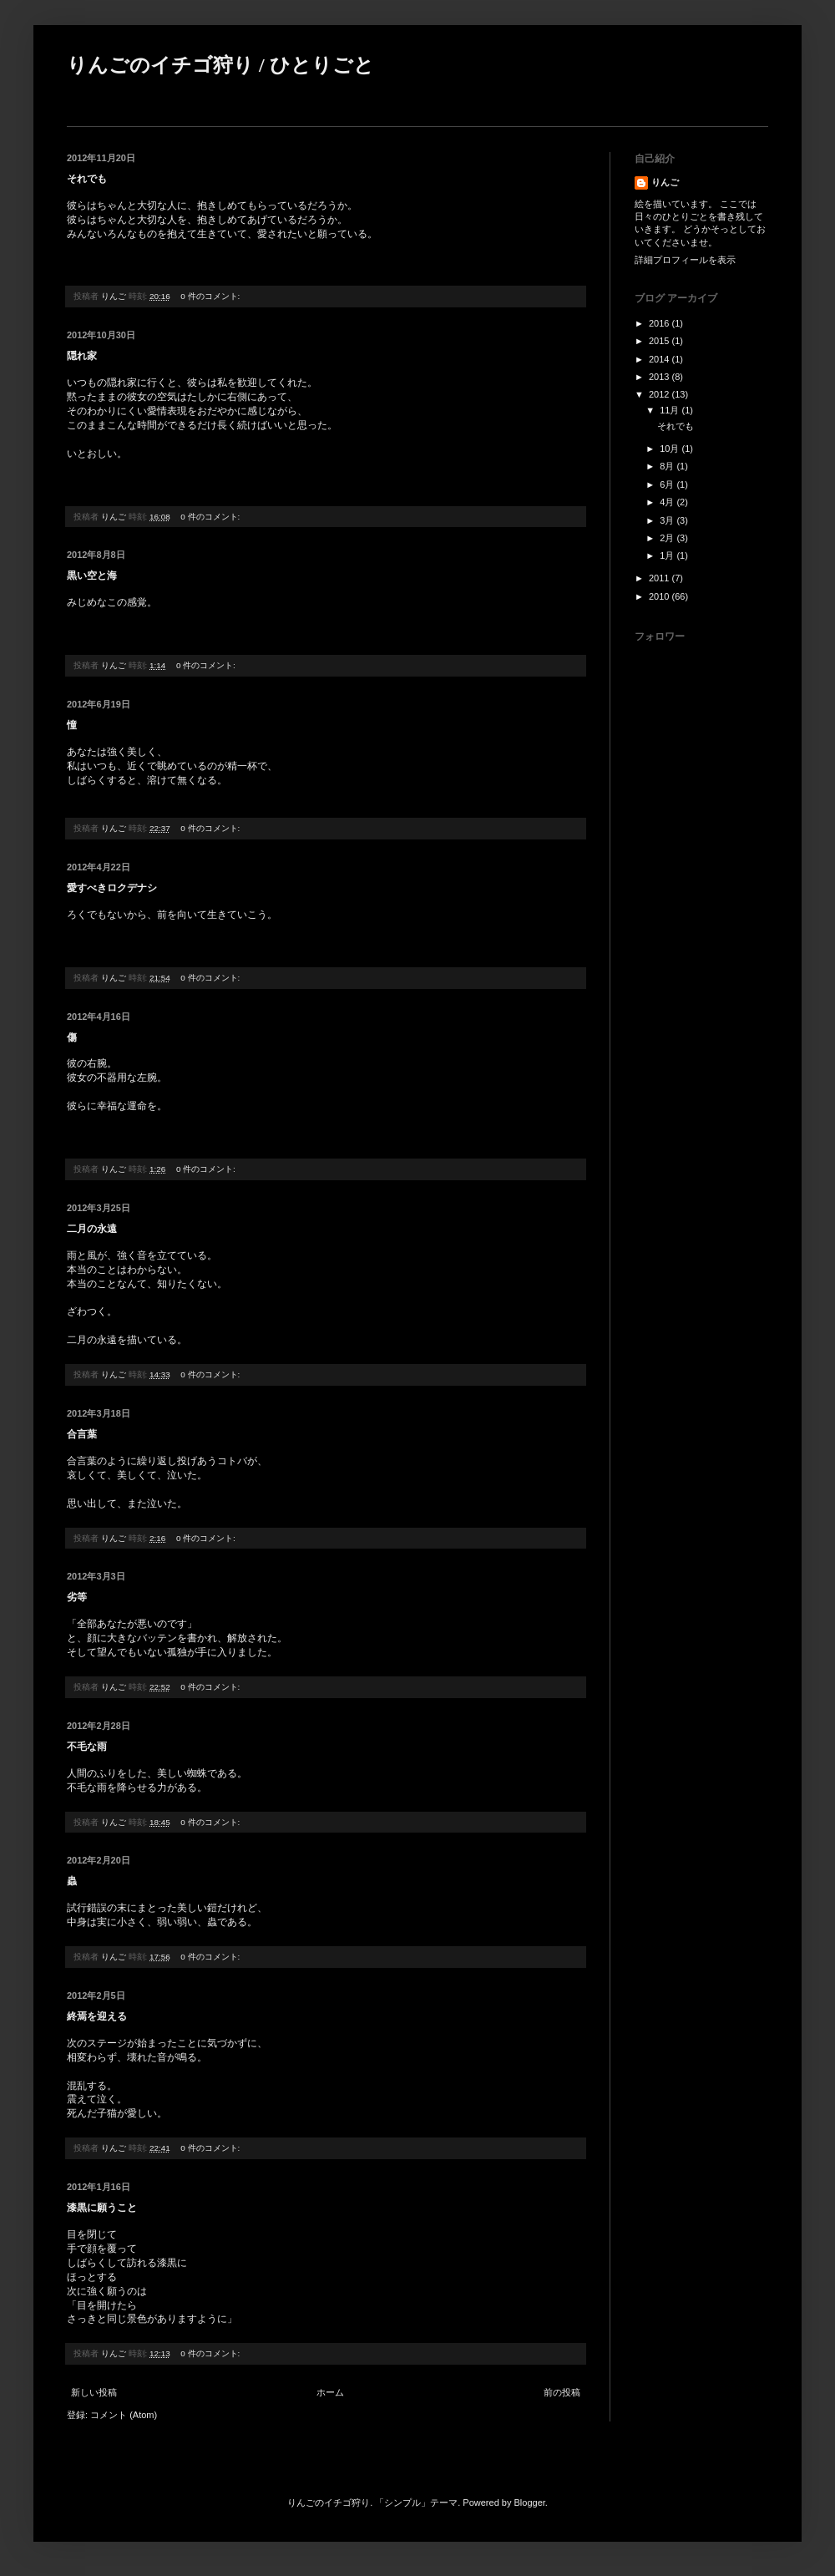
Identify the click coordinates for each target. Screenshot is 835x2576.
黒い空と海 (92, 575)
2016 (660, 323)
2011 (660, 578)
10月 (670, 449)
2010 (660, 596)
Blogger (529, 2502)
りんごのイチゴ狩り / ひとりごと (220, 65)
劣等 (77, 1597)
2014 (660, 359)
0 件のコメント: (211, 296)
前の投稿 (562, 2392)
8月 (668, 466)
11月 (670, 410)
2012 (660, 394)
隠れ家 (82, 356)
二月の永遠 (92, 1229)
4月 (668, 502)
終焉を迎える (97, 2016)
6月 (668, 484)
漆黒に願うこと (102, 2207)
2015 (660, 341)
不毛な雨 (87, 1746)
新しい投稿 (94, 2392)
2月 (668, 538)
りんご (665, 182)
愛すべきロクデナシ (112, 888)
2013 (660, 377)
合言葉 (82, 1434)
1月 (668, 555)
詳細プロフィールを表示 (685, 260)
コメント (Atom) (123, 2415)
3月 (668, 520)
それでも (87, 179)
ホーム (330, 2392)
